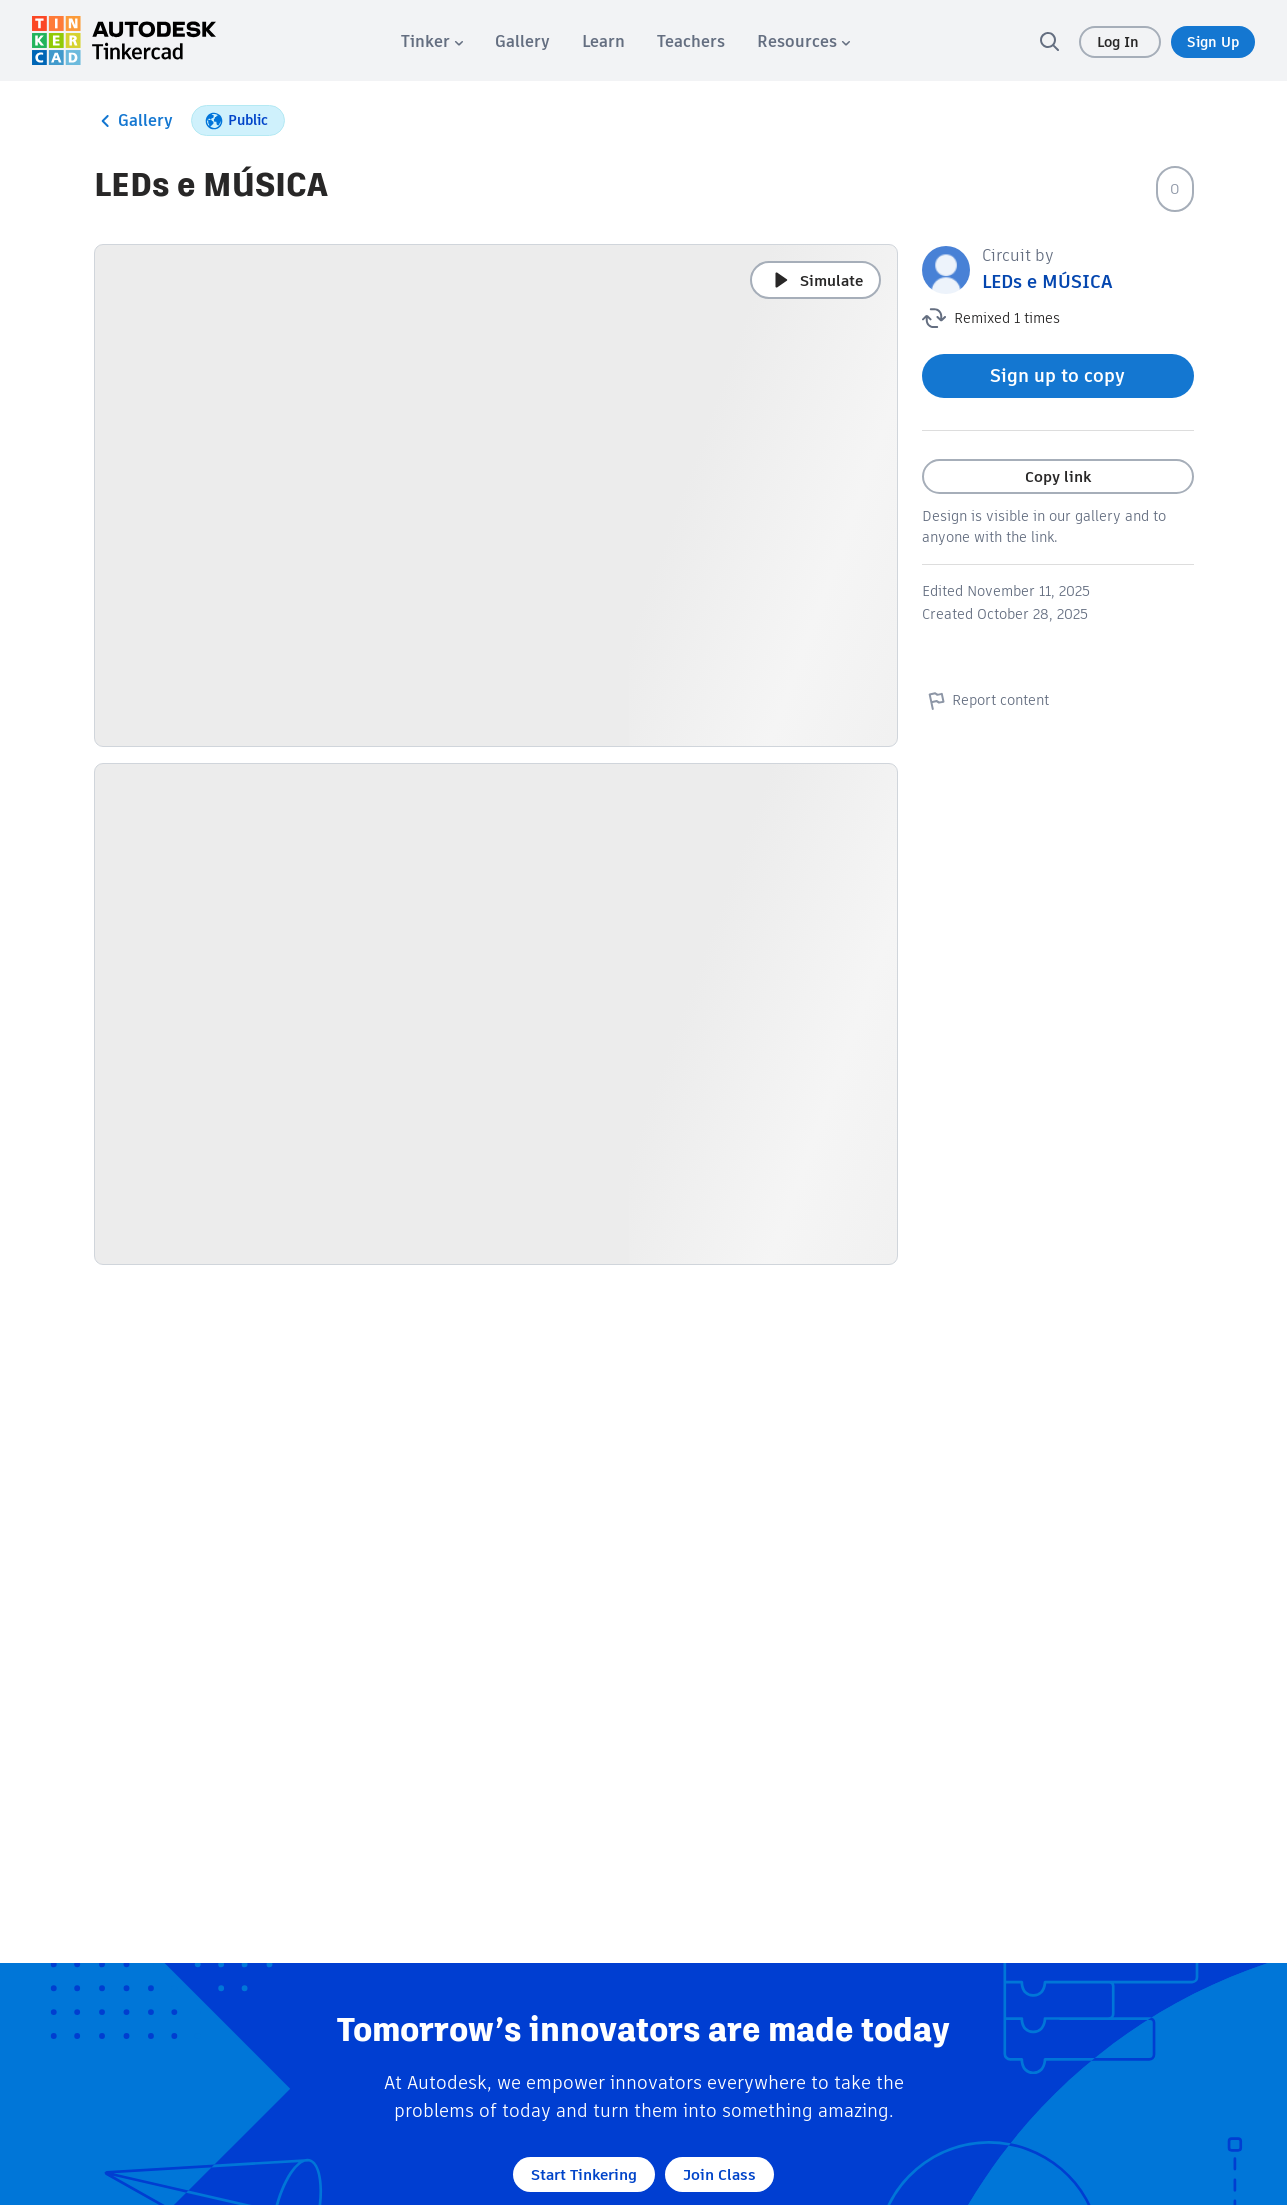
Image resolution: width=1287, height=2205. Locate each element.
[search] (1049, 41)
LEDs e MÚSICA (1047, 281)
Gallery (133, 121)
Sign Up (1213, 42)
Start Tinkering (584, 2174)
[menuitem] (432, 41)
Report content (985, 700)
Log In (1120, 42)
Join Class (719, 2174)
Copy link (1058, 476)
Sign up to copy (1057, 375)
